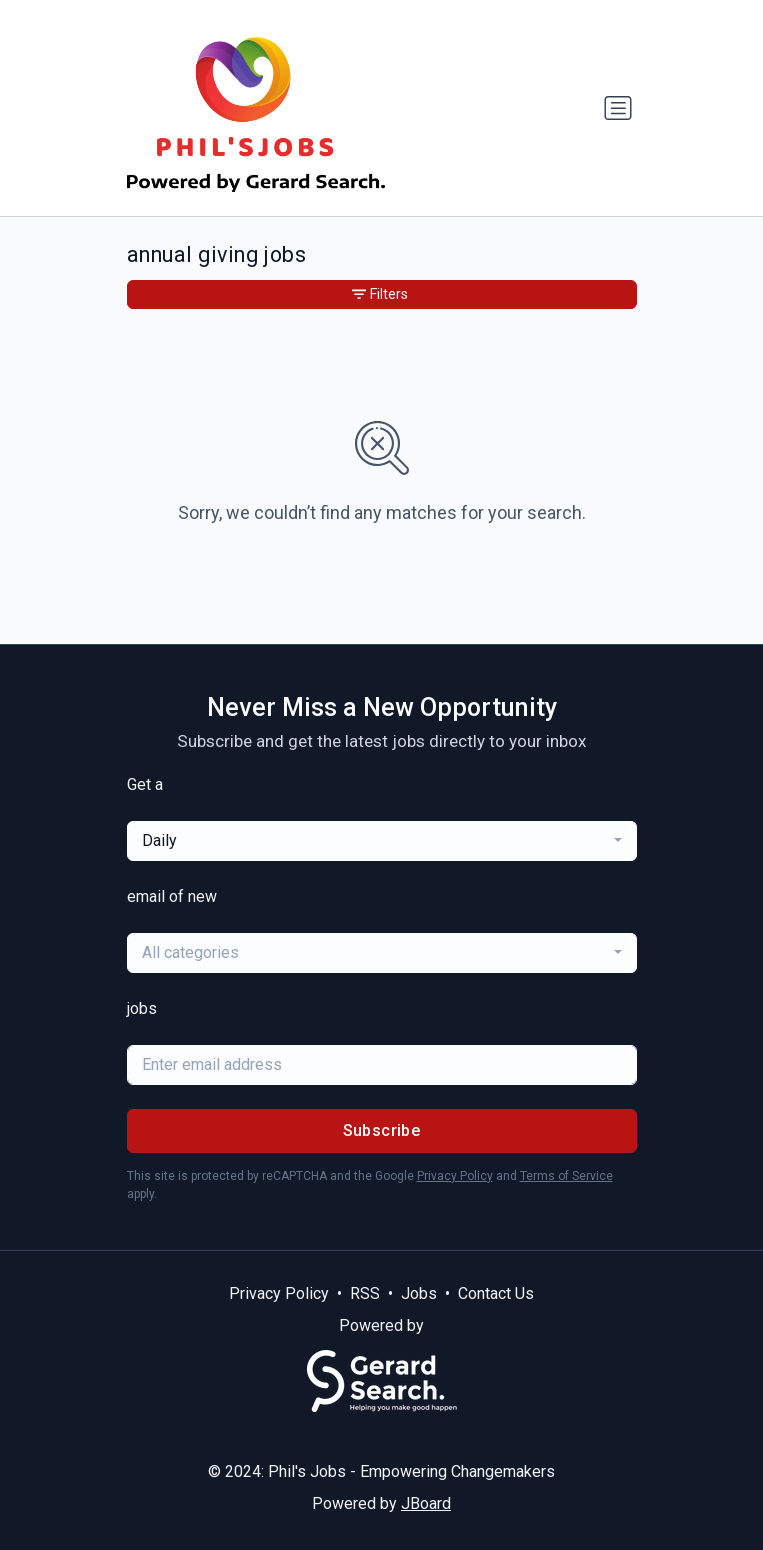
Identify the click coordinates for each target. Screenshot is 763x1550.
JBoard (426, 1503)
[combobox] (382, 841)
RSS (365, 1293)
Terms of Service (566, 1176)
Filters (380, 294)
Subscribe (382, 1130)
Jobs (419, 1293)
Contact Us (496, 1293)
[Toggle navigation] (618, 108)
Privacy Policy (455, 1176)
